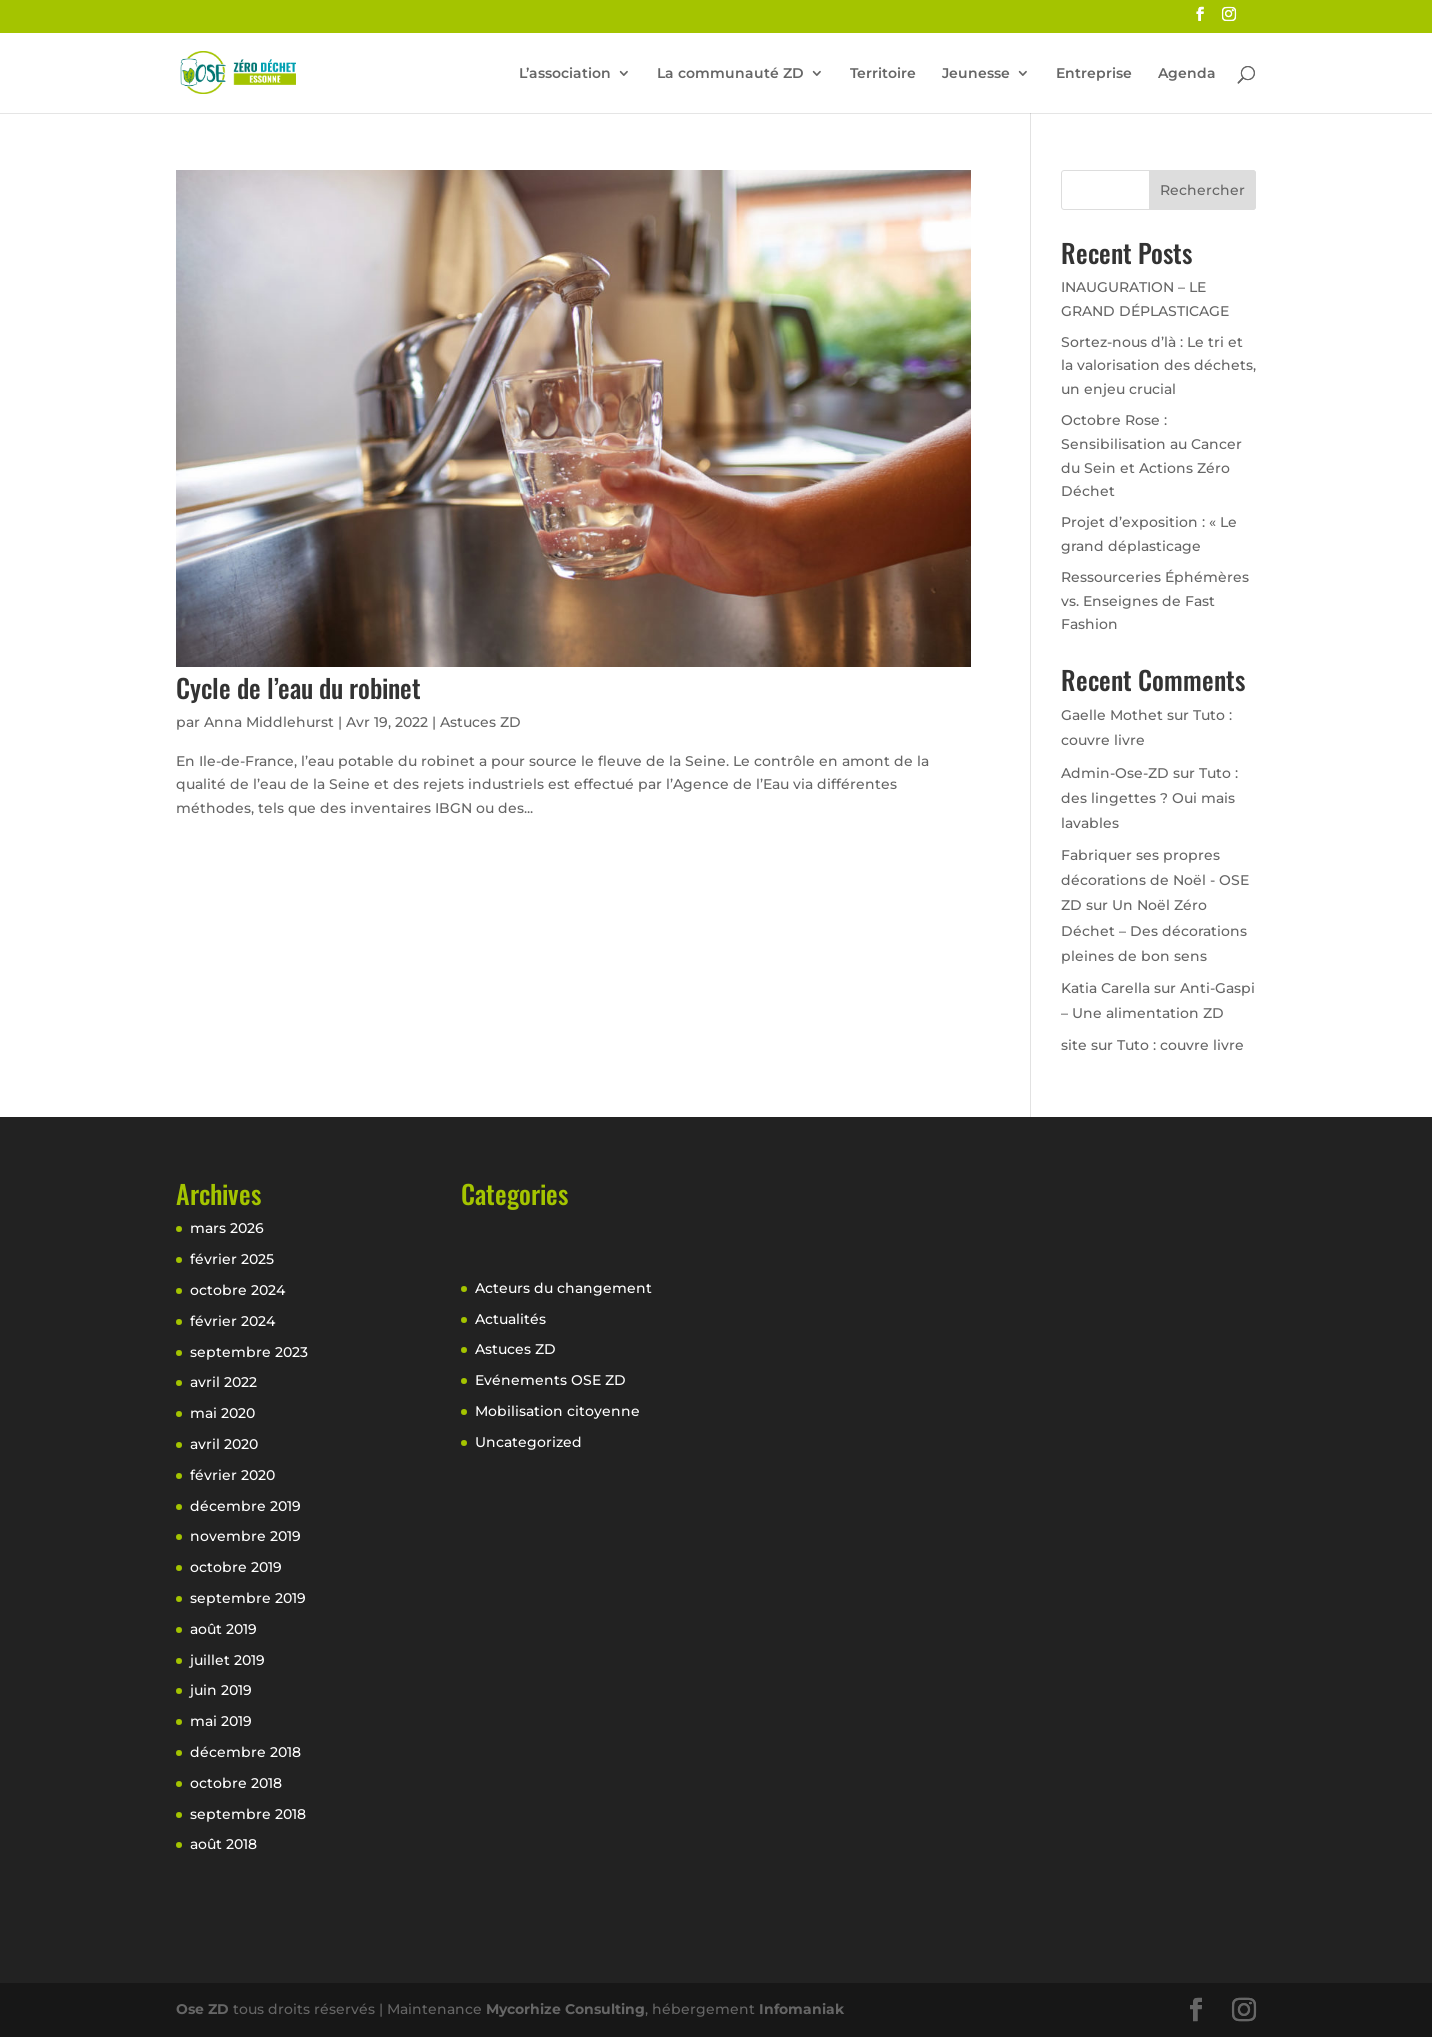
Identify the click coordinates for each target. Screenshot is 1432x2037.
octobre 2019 (236, 1567)
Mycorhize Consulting (565, 2009)
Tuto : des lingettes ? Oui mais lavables (1149, 798)
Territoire (883, 74)
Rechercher (1202, 190)
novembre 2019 (245, 1536)
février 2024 (232, 1321)
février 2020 (232, 1475)
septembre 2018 (248, 1814)
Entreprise (1094, 74)
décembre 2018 (245, 1752)
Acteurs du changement (563, 1288)
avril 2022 (223, 1382)
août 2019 (223, 1629)
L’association (565, 74)
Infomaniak (801, 2009)
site (1074, 1045)
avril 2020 (224, 1444)
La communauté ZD (730, 74)
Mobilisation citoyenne (557, 1411)
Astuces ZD (480, 722)
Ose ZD (202, 2009)
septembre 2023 (249, 1352)
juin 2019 (221, 1690)
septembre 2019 (248, 1598)
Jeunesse (976, 74)
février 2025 (232, 1259)
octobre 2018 (236, 1783)
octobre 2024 (237, 1290)
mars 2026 (227, 1228)
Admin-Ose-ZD (1115, 773)
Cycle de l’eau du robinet (298, 687)
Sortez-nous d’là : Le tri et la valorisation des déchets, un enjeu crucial (1158, 366)
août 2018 (223, 1844)
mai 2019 (221, 1721)
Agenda (1187, 74)
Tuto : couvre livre (1180, 1045)
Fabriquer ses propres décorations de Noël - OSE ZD (1155, 880)
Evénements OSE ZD (550, 1380)
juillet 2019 (227, 1660)
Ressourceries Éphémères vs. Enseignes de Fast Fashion (1155, 601)
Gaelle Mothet (1112, 715)
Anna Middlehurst (269, 722)
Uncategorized (528, 1442)
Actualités (510, 1319)
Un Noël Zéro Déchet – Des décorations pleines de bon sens (1154, 930)
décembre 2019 (245, 1506)
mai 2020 (222, 1413)
